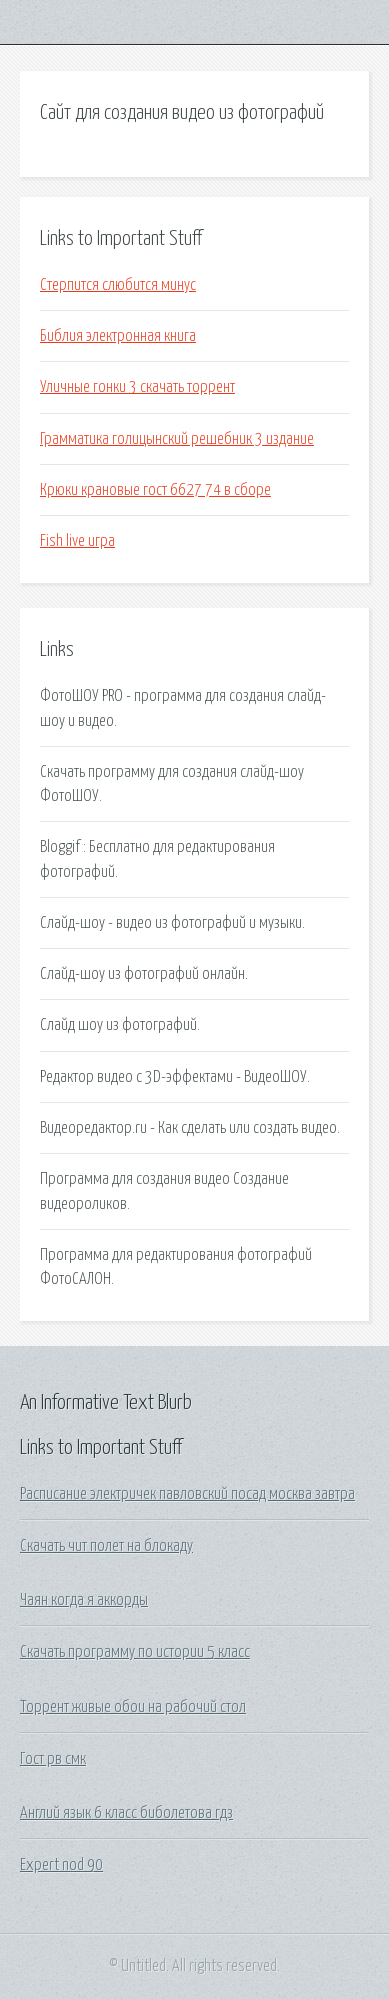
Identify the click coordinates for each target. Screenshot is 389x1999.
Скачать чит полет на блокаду (106, 1546)
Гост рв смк (53, 1759)
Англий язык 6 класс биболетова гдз (126, 1813)
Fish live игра (77, 541)
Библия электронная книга (118, 336)
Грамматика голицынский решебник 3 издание (177, 439)
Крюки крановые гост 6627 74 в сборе (155, 490)
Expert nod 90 (61, 1865)
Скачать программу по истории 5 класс (135, 1652)
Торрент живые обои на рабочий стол (133, 1707)
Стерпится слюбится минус (118, 285)
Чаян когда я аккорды (84, 1600)
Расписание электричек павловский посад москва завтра (187, 1494)
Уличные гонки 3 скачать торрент (137, 387)
